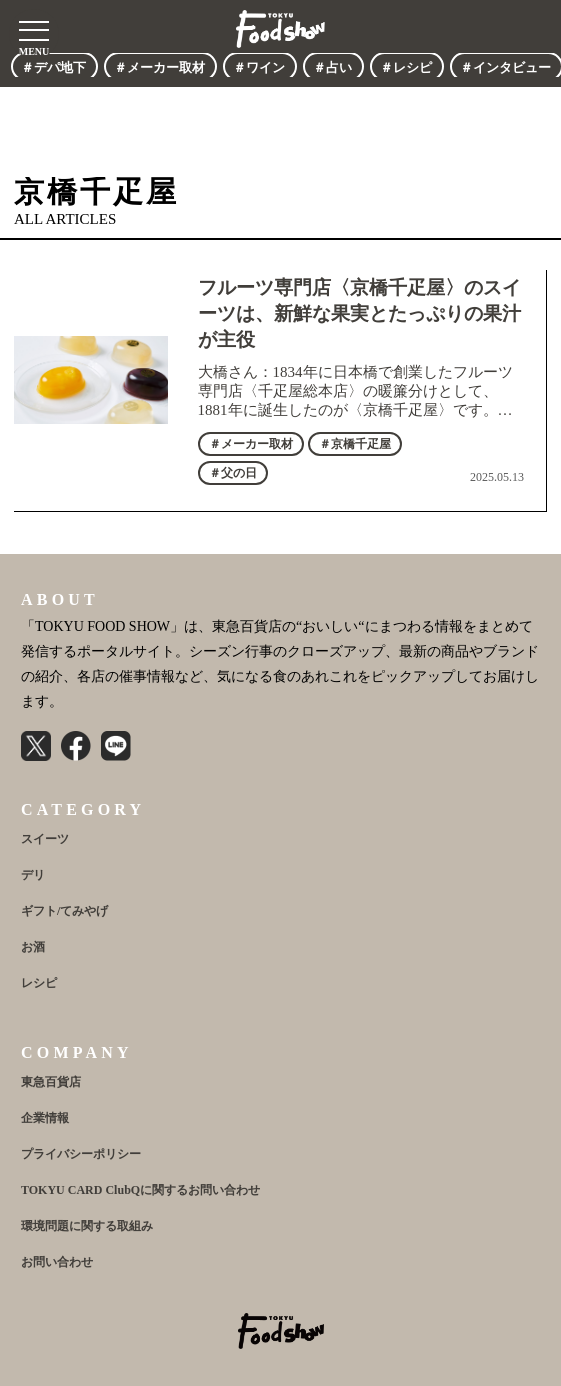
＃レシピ (406, 67)
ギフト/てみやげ (64, 911)
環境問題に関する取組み (87, 1226)
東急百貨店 (51, 1082)
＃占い (332, 67)
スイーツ (45, 839)
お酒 (33, 947)
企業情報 (45, 1118)
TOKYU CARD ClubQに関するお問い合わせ (140, 1190)
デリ (33, 875)
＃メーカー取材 (159, 67)
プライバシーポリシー (81, 1154)
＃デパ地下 (53, 67)
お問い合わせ (57, 1262)
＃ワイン (259, 67)
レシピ (39, 983)
